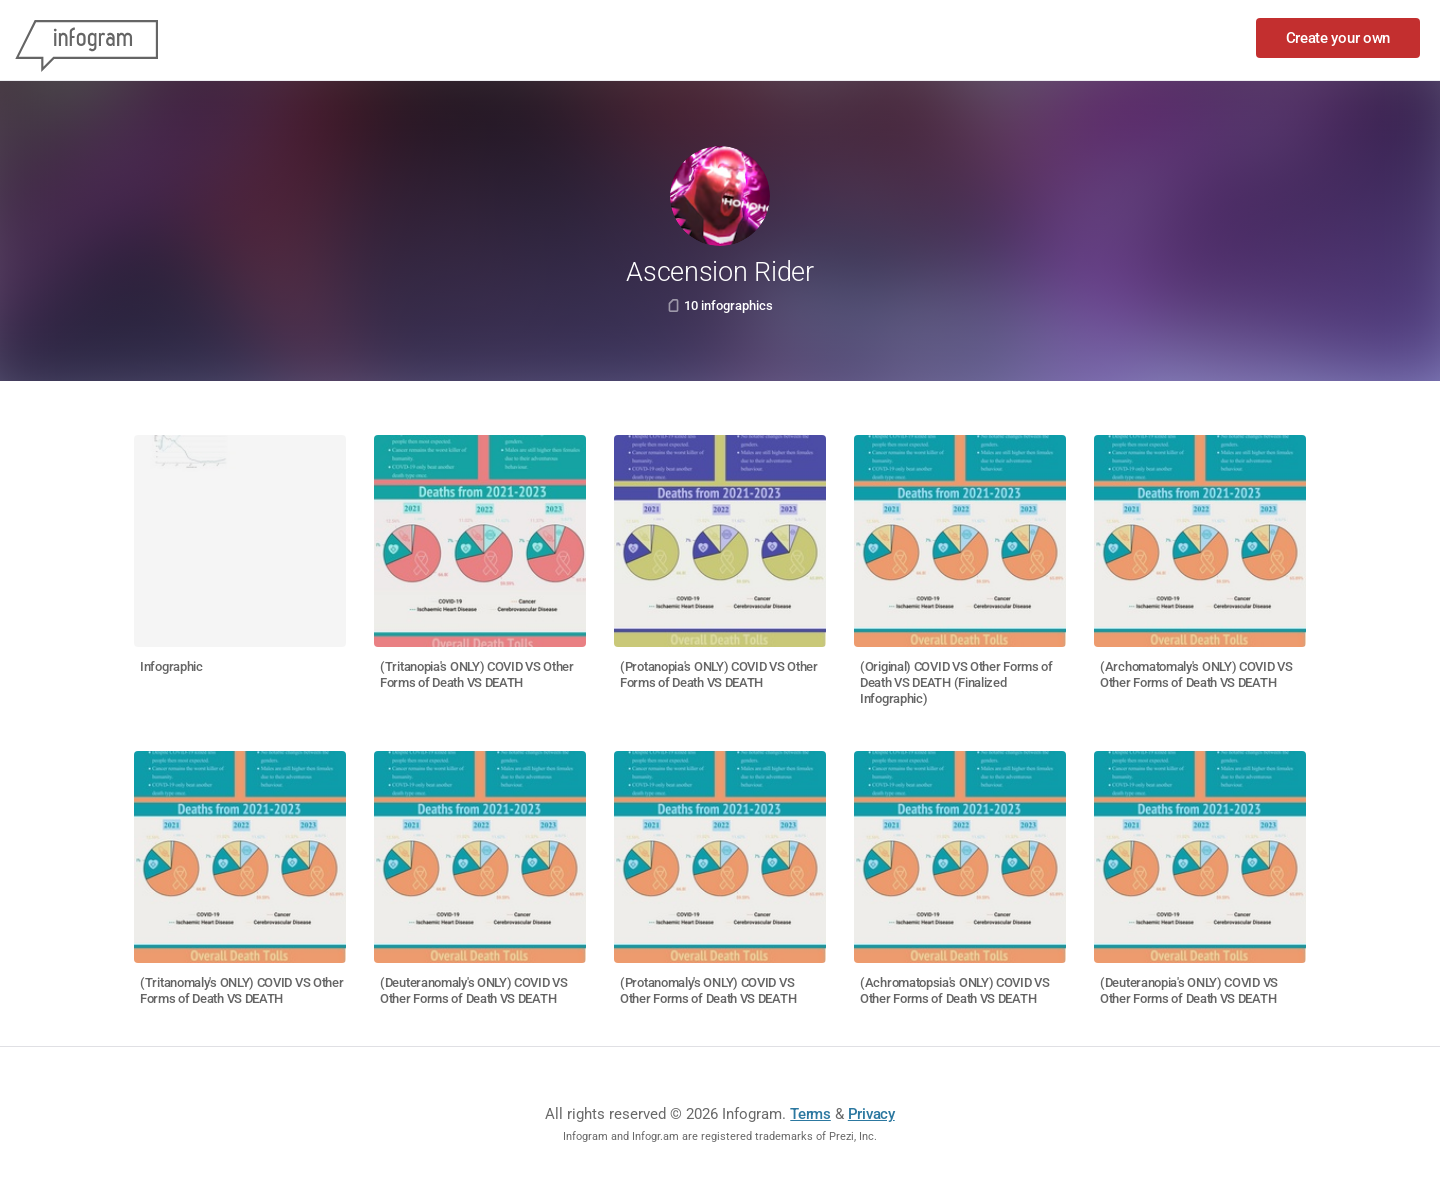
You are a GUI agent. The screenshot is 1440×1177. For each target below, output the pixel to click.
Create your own (1338, 38)
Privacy (871, 1114)
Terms (810, 1114)
